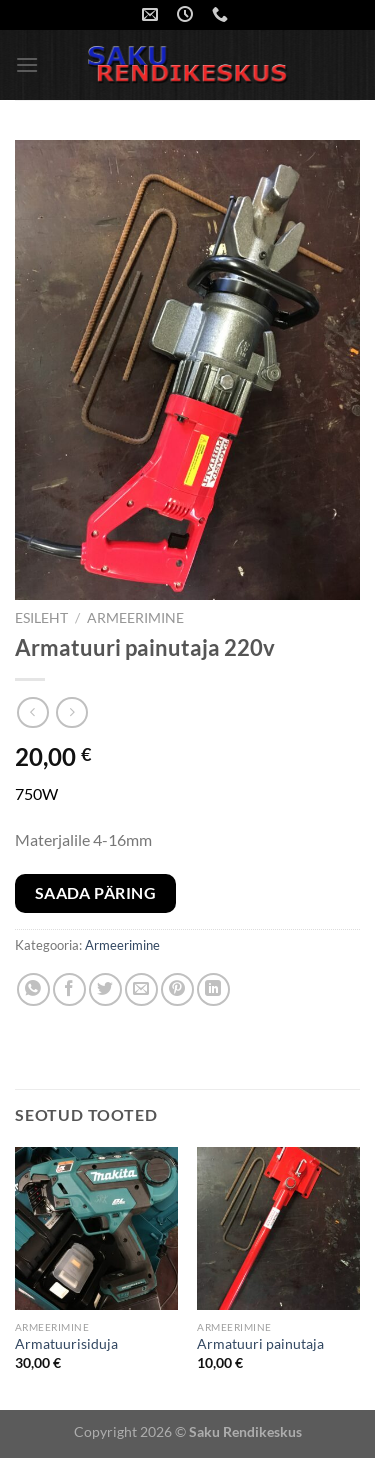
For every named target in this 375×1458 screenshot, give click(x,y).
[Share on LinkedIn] (213, 989)
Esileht (41, 618)
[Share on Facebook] (69, 989)
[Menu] (27, 64)
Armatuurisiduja (66, 1344)
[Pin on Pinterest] (177, 989)
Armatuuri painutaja (260, 1344)
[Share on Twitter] (105, 989)
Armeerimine (135, 618)
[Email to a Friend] (141, 989)
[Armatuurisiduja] (96, 1228)
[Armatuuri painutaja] (278, 1228)
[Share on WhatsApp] (33, 989)
